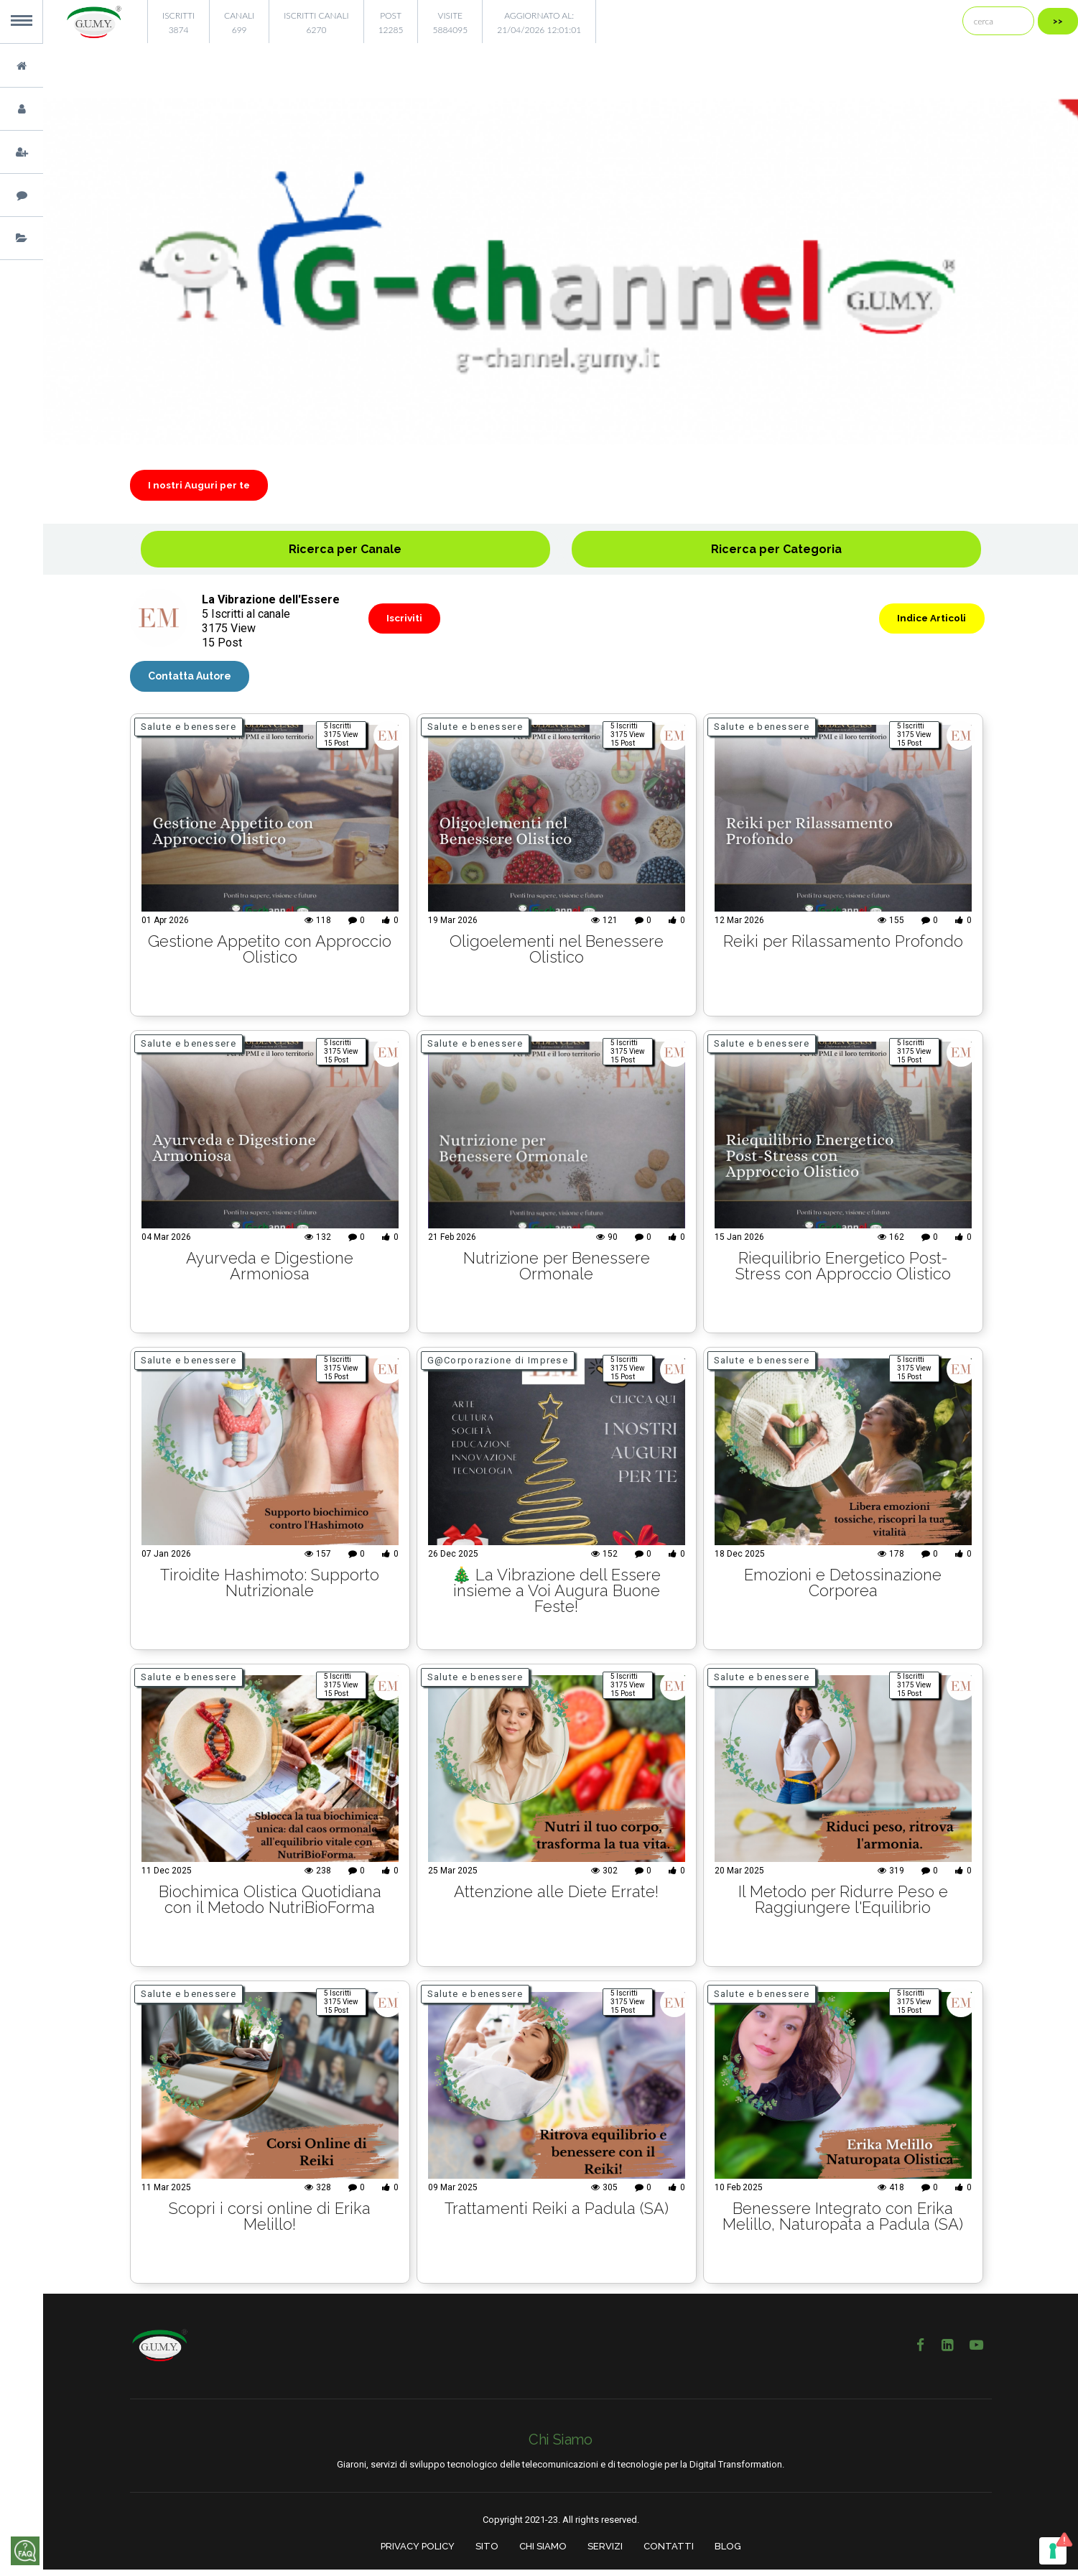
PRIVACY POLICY (418, 2552)
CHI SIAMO (543, 2552)
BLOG (728, 2552)
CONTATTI (668, 2552)
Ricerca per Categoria (776, 553)
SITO (486, 2552)
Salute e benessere (188, 733)
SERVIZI (605, 2552)
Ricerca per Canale (345, 553)
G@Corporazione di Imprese (498, 1366)
